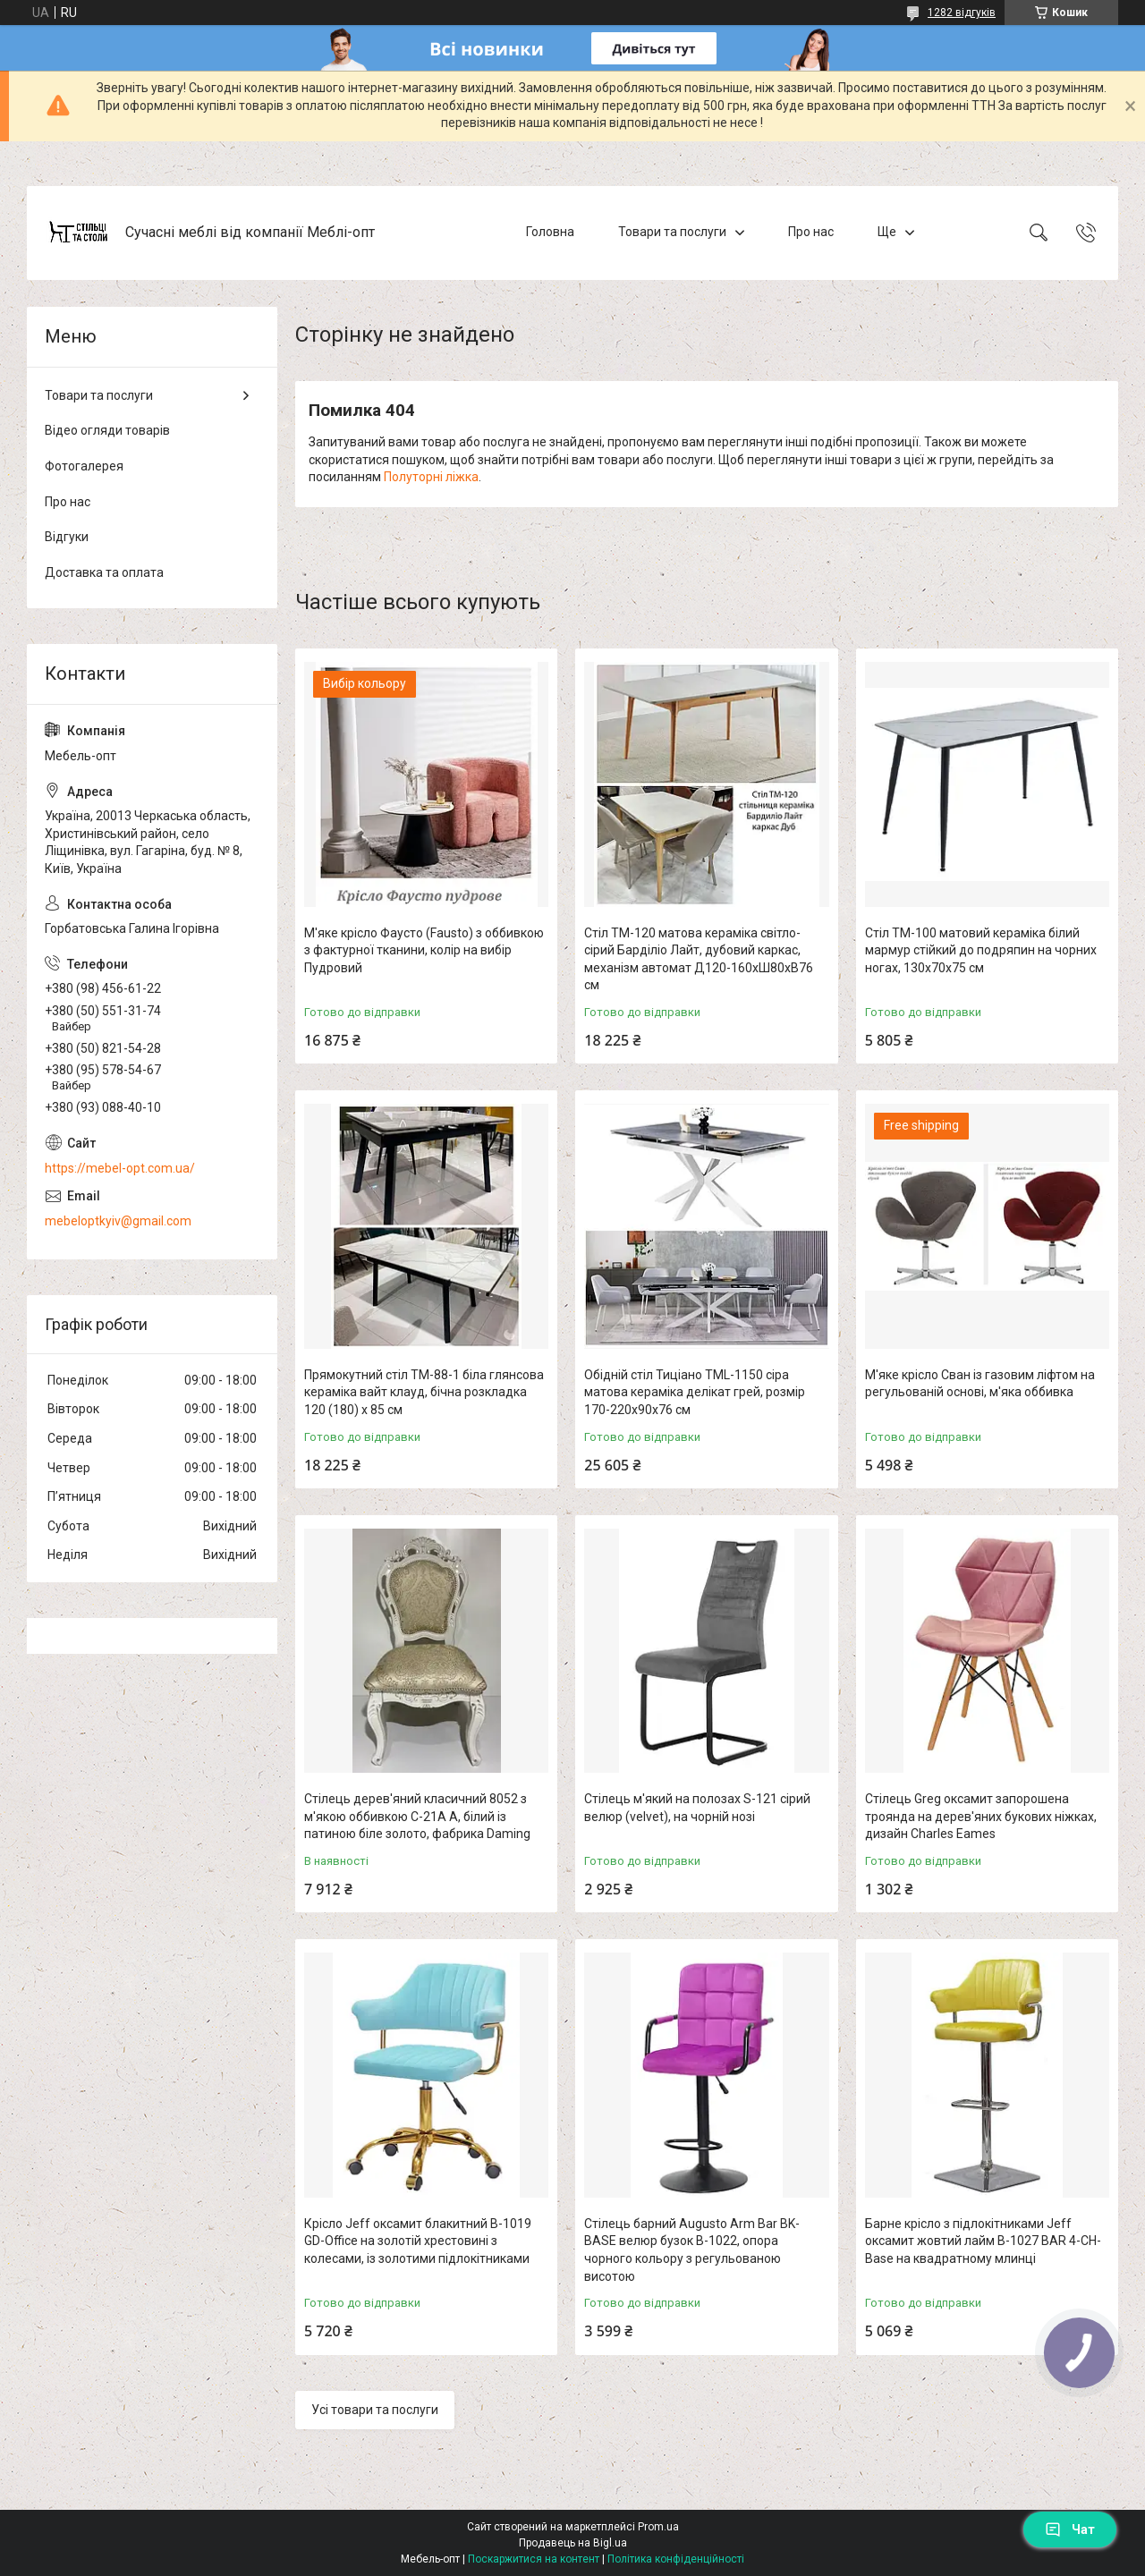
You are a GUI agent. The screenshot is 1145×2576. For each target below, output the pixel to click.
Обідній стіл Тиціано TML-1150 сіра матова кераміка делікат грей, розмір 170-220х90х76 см (694, 1392)
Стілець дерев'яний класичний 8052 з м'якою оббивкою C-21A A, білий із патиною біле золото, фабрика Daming (417, 1816)
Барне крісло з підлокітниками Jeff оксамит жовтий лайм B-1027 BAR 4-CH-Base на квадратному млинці (983, 2241)
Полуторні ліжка (431, 477)
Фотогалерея (84, 466)
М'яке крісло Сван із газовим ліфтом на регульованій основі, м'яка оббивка (980, 1384)
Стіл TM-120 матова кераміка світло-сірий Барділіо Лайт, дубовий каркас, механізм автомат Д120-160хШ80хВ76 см (698, 959)
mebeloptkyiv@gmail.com (118, 1221)
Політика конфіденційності (675, 2559)
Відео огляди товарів (107, 430)
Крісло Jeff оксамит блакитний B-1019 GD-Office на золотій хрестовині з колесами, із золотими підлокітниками (417, 2241)
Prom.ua (658, 2527)
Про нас (811, 232)
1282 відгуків (962, 12)
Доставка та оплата (104, 572)
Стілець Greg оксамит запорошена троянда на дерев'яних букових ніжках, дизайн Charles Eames (981, 1816)
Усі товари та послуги (374, 2409)
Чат (1070, 2529)
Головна (550, 232)
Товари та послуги (672, 232)
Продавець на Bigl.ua (573, 2543)
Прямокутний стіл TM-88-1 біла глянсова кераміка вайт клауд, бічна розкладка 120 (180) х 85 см (424, 1392)
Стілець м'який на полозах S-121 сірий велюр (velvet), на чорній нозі (697, 1808)
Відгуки (67, 537)
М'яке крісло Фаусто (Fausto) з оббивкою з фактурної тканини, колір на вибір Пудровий (424, 950)
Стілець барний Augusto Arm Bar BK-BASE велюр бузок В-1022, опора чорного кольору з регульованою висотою (692, 2250)
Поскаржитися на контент (533, 2559)
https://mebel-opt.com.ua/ (120, 1168)
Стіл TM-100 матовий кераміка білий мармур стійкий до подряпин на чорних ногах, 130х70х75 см (981, 950)
